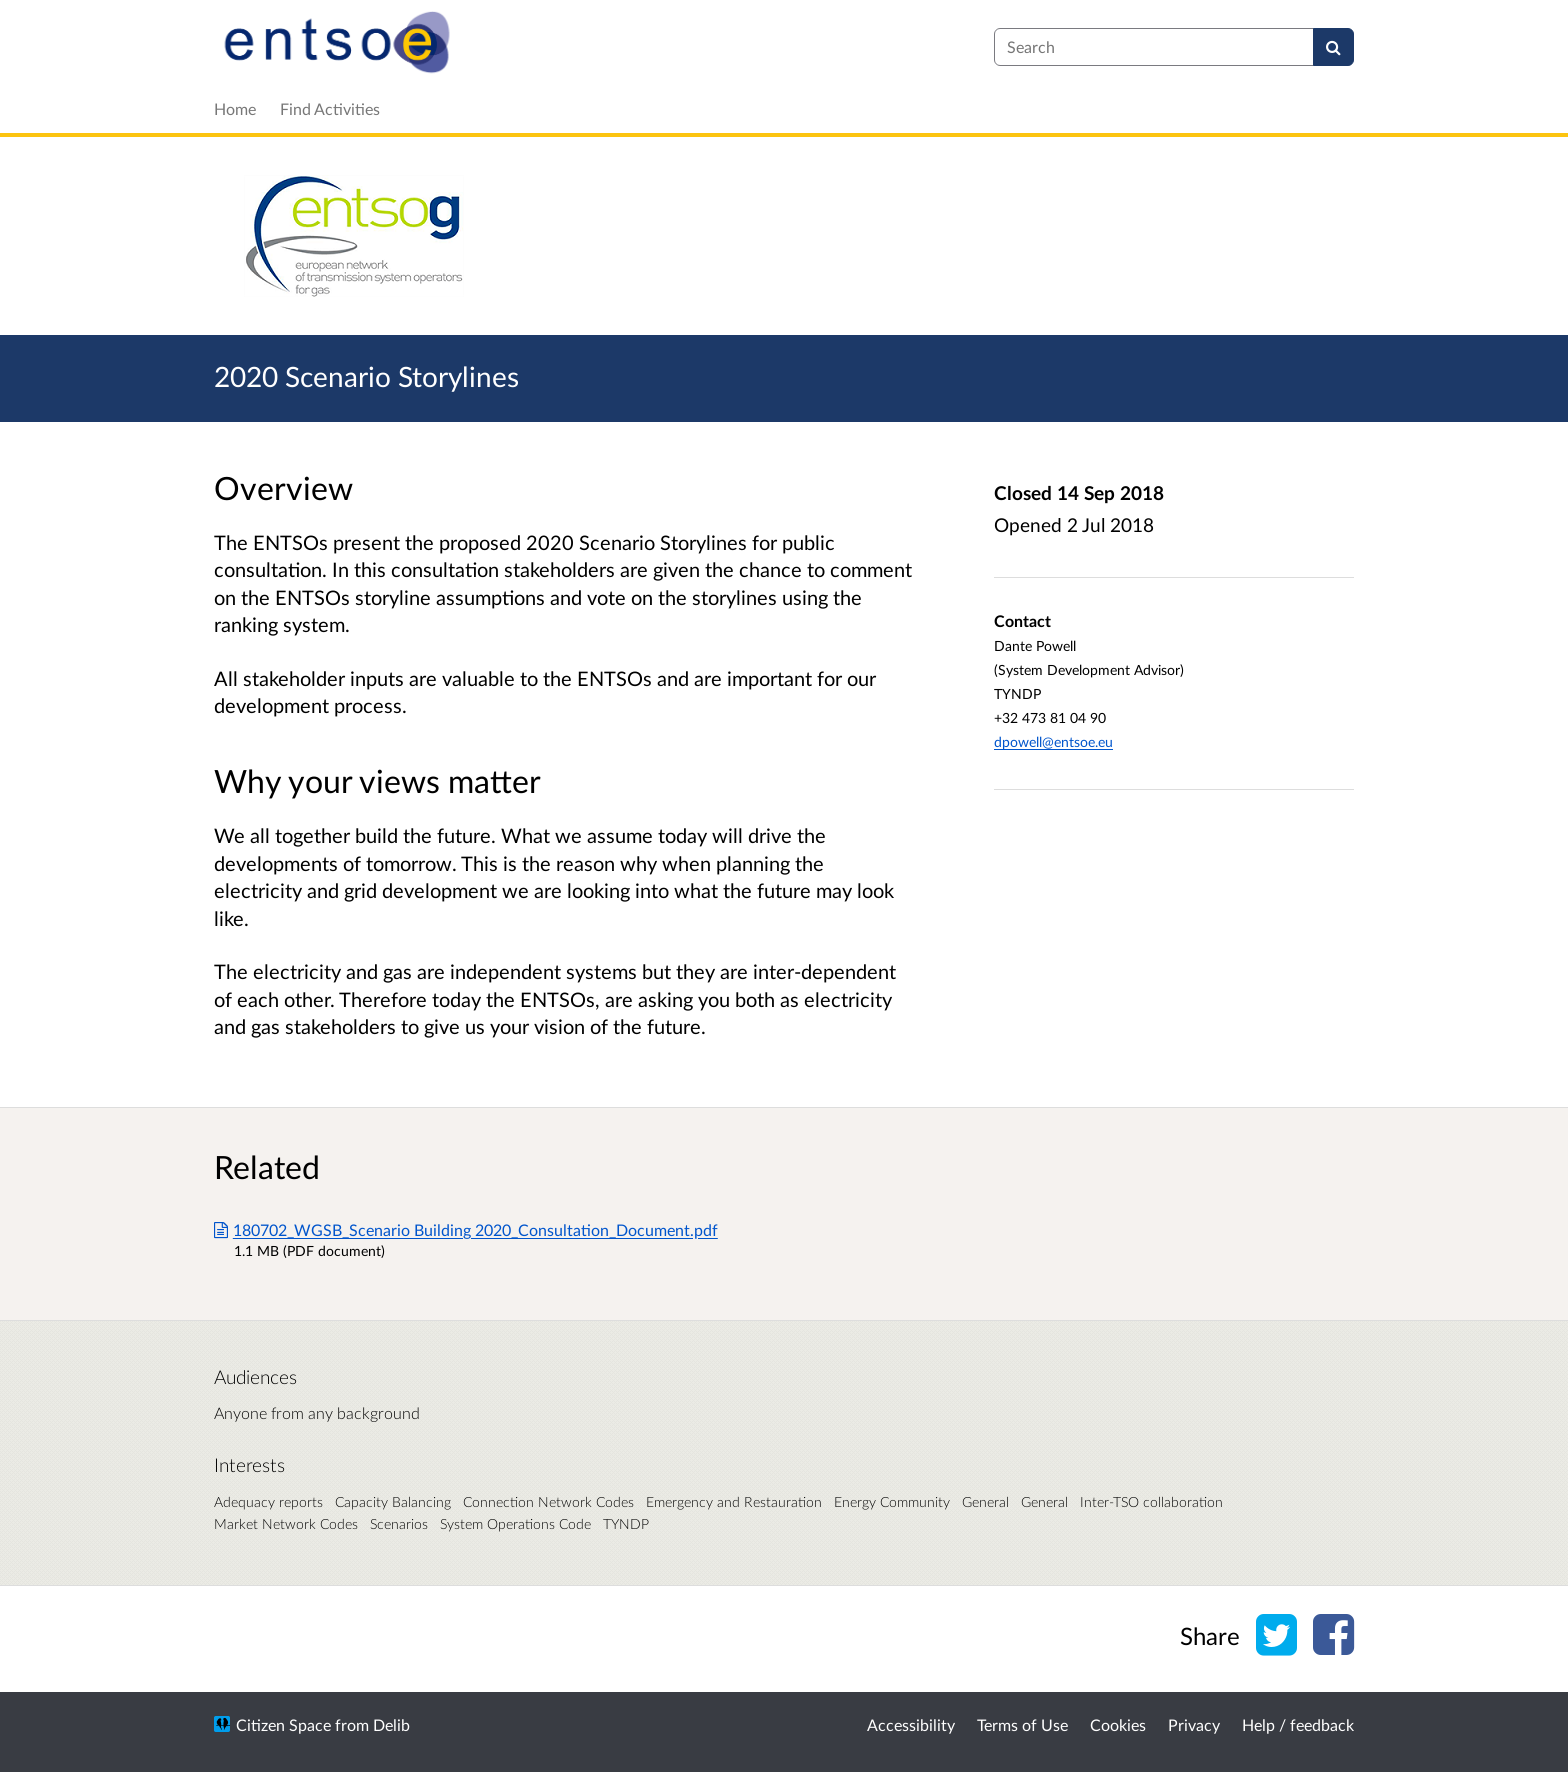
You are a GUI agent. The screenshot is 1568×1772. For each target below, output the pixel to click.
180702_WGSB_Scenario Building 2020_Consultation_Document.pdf (466, 1229)
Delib (391, 1724)
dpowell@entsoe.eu (1053, 741)
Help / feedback (1298, 1724)
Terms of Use (1022, 1724)
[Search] (1333, 47)
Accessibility (911, 1724)
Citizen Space (283, 1724)
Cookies (1118, 1724)
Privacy (1194, 1724)
